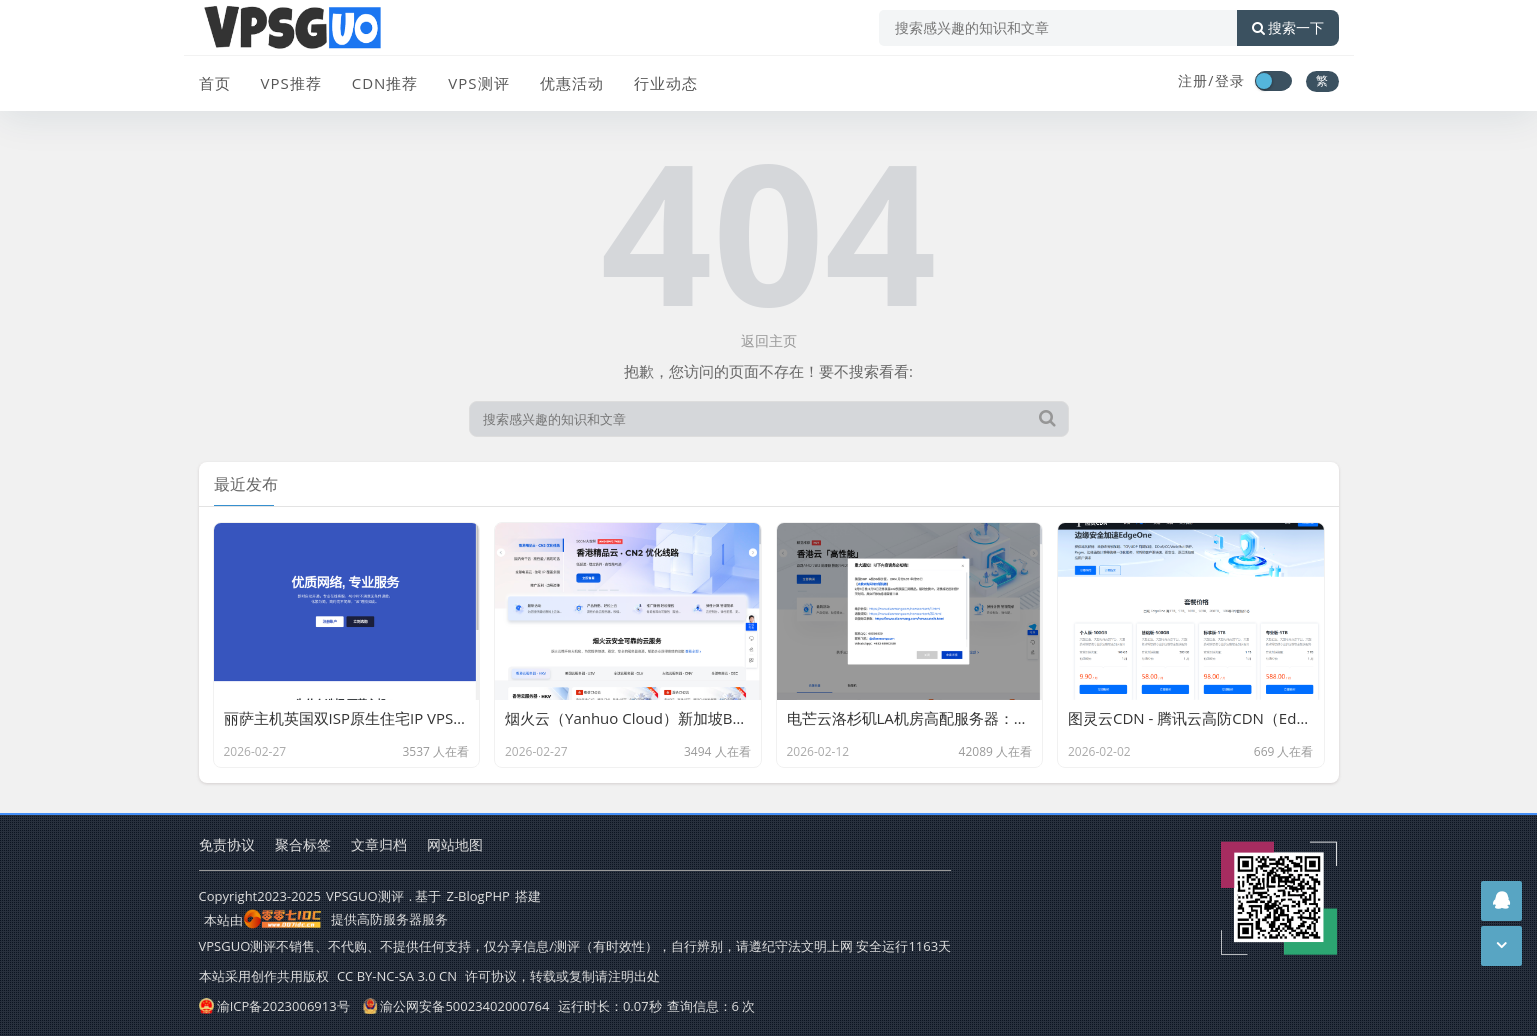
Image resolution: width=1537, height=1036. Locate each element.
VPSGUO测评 (365, 896)
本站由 (263, 920)
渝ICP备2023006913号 (274, 1006)
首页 (215, 83)
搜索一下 (1288, 28)
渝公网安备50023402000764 (456, 1006)
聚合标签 (303, 844)
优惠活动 (572, 83)
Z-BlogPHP (477, 896)
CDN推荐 (385, 83)
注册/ (1196, 80)
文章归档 (379, 844)
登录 (1230, 80)
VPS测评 (478, 83)
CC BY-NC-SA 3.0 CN (397, 976)
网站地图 (455, 844)
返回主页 (769, 340)
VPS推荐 (291, 83)
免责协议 (227, 844)
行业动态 (666, 83)
